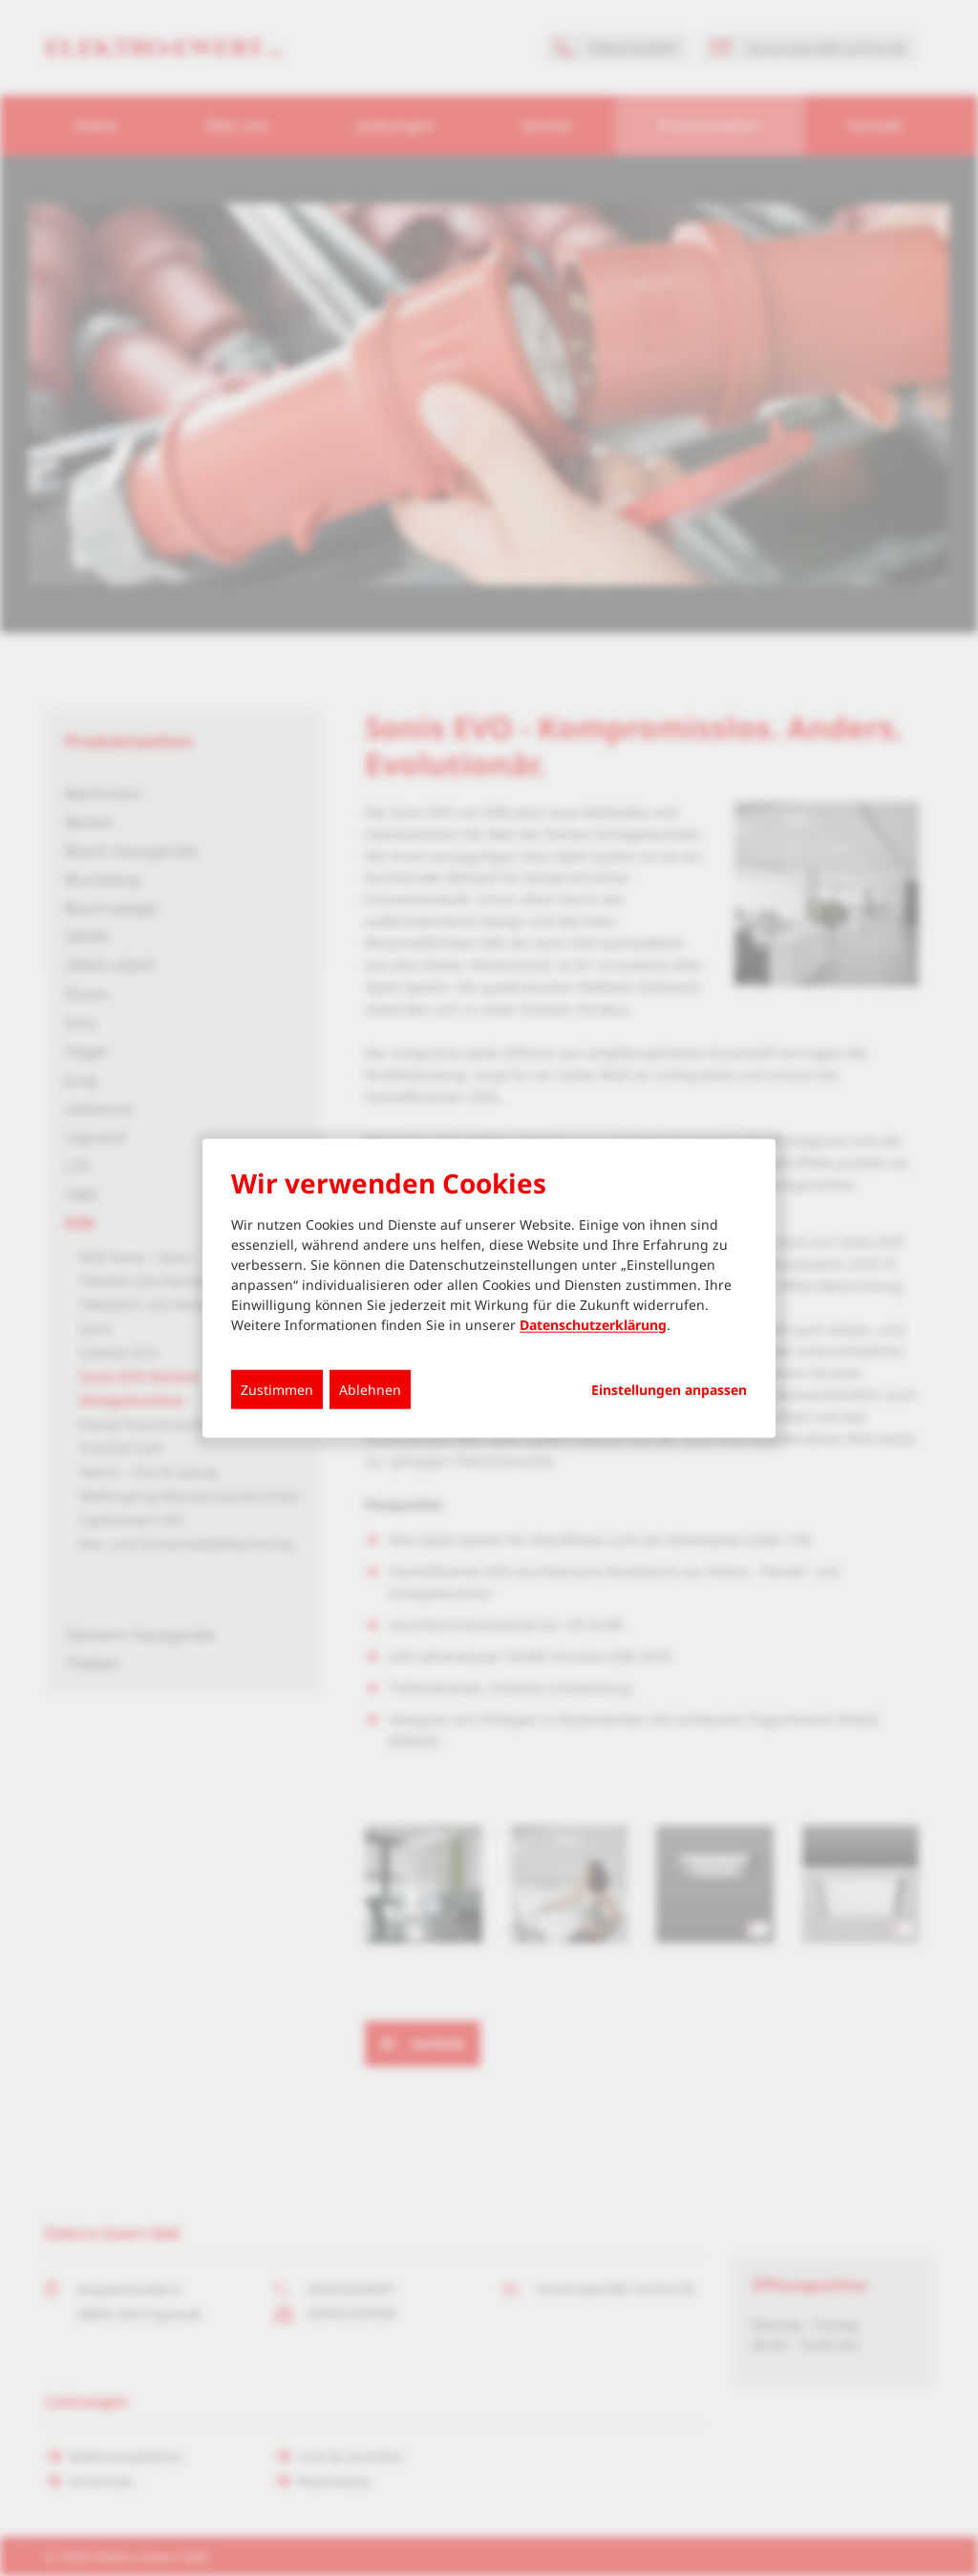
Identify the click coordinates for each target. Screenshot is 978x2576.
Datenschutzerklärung (593, 1324)
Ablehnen (370, 1389)
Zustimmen (277, 1389)
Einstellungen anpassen (669, 1389)
